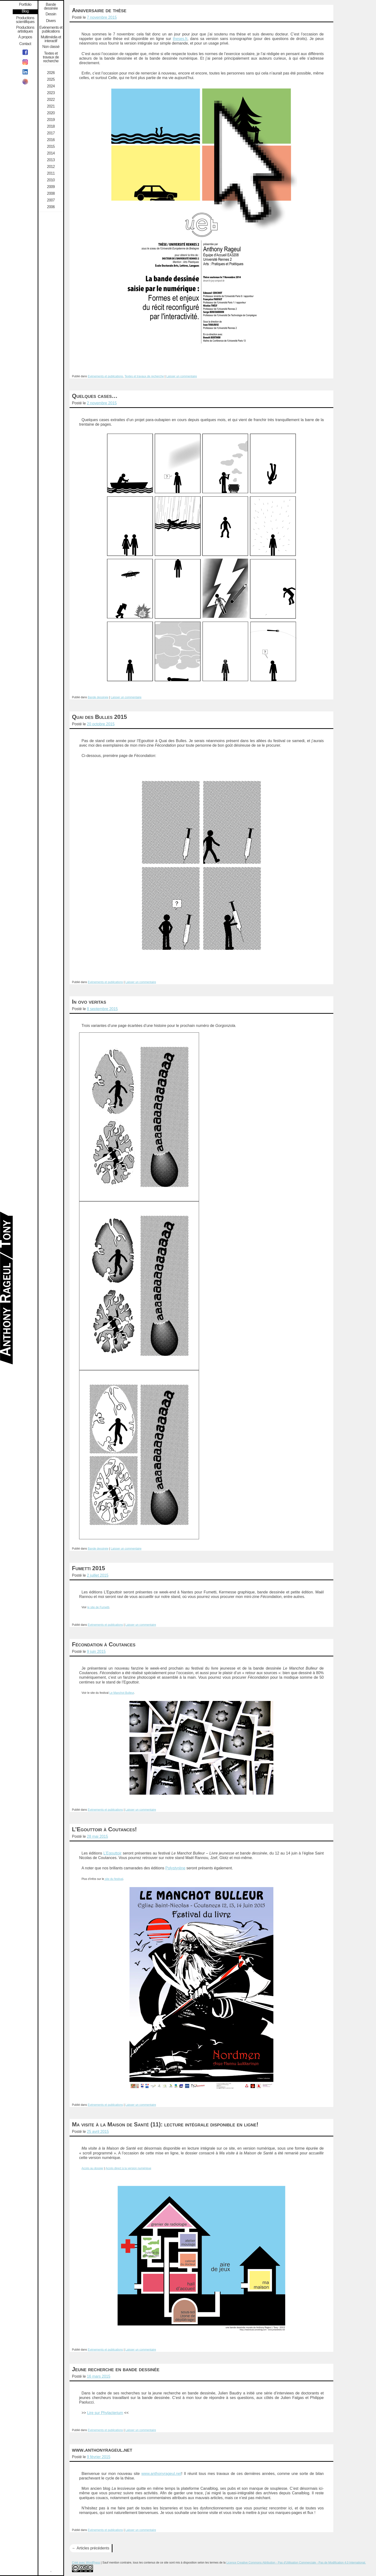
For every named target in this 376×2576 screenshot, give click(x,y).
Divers (51, 21)
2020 (51, 113)
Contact (25, 44)
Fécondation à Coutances (103, 1644)
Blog (25, 11)
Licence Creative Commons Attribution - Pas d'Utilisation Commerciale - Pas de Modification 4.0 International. (296, 2562)
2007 (51, 200)
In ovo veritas (89, 1001)
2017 (51, 133)
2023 (51, 93)
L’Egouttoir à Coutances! (104, 1829)
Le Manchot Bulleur (121, 1692)
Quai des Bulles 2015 (99, 717)
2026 (51, 73)
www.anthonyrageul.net (102, 2449)
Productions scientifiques (25, 20)
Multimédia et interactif (51, 39)
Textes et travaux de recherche (144, 376)
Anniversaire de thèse (99, 10)
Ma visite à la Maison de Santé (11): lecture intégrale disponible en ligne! (165, 2124)
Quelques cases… (95, 396)
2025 (51, 79)
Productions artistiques (25, 29)
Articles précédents (90, 2548)
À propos (25, 37)
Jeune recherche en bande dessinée (115, 2369)
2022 (51, 100)
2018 (51, 126)
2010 (51, 180)
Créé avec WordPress (86, 2562)
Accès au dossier (92, 2168)
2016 (51, 140)
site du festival (113, 1879)
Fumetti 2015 (88, 1568)
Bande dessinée (98, 697)
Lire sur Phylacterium (105, 2413)
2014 (51, 153)
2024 (51, 86)
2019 (51, 120)
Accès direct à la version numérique (128, 2168)
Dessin (51, 14)
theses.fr (180, 39)
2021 (51, 106)
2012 (51, 167)
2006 (51, 207)
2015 (51, 147)
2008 (51, 193)
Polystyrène (175, 1868)
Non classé (50, 47)
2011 (51, 173)
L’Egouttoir (112, 1853)
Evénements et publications (105, 376)
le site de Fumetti (98, 1607)
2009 (51, 187)
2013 (51, 160)
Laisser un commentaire (181, 376)
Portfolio (25, 4)
